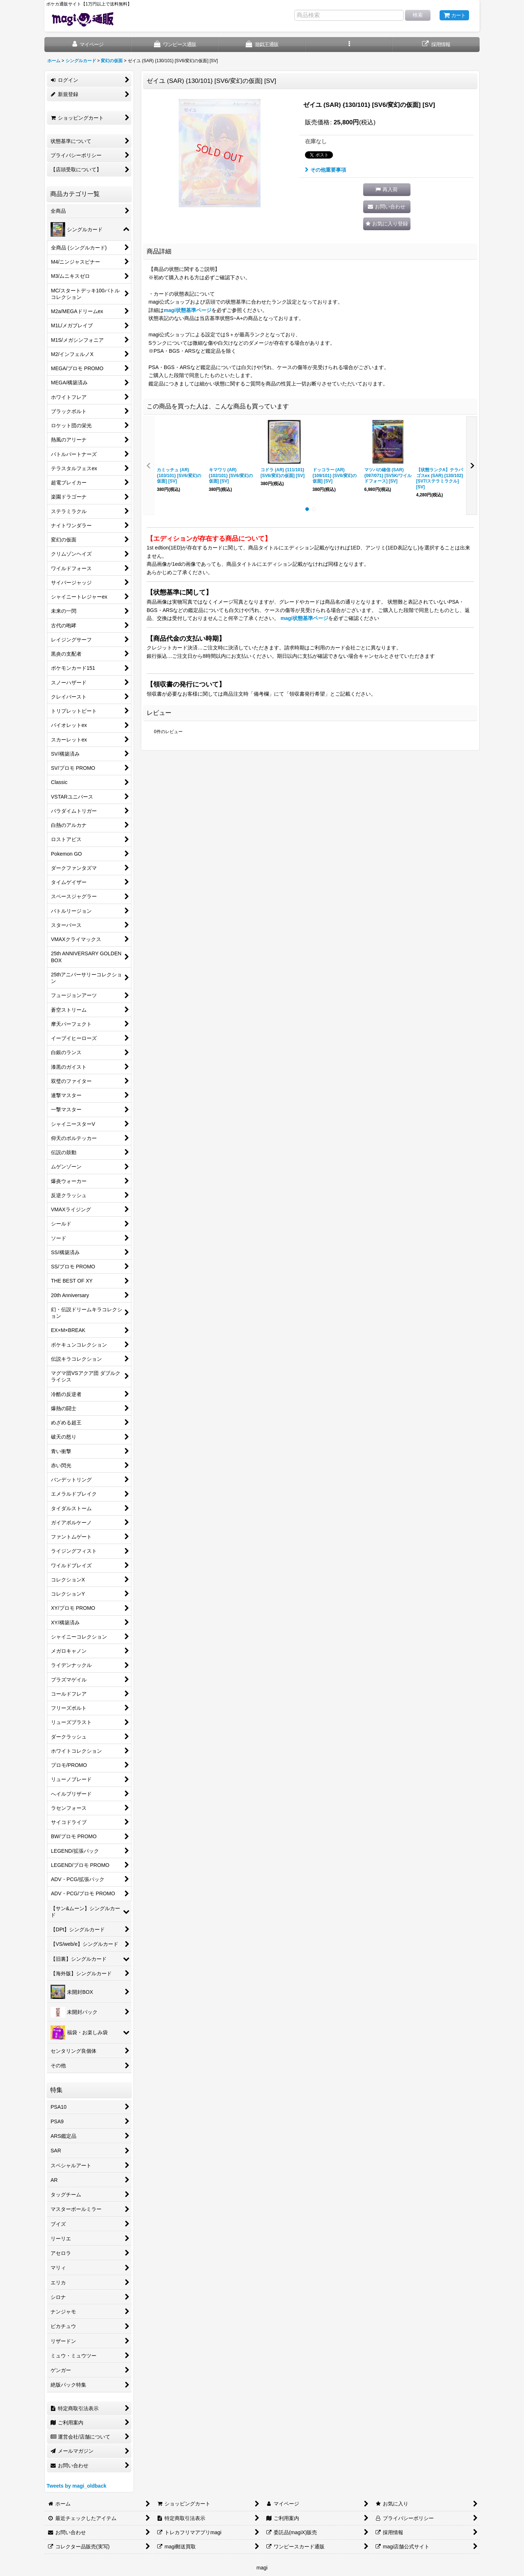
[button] (349, 44)
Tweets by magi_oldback (76, 2486)
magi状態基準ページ (187, 310)
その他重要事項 (325, 170)
